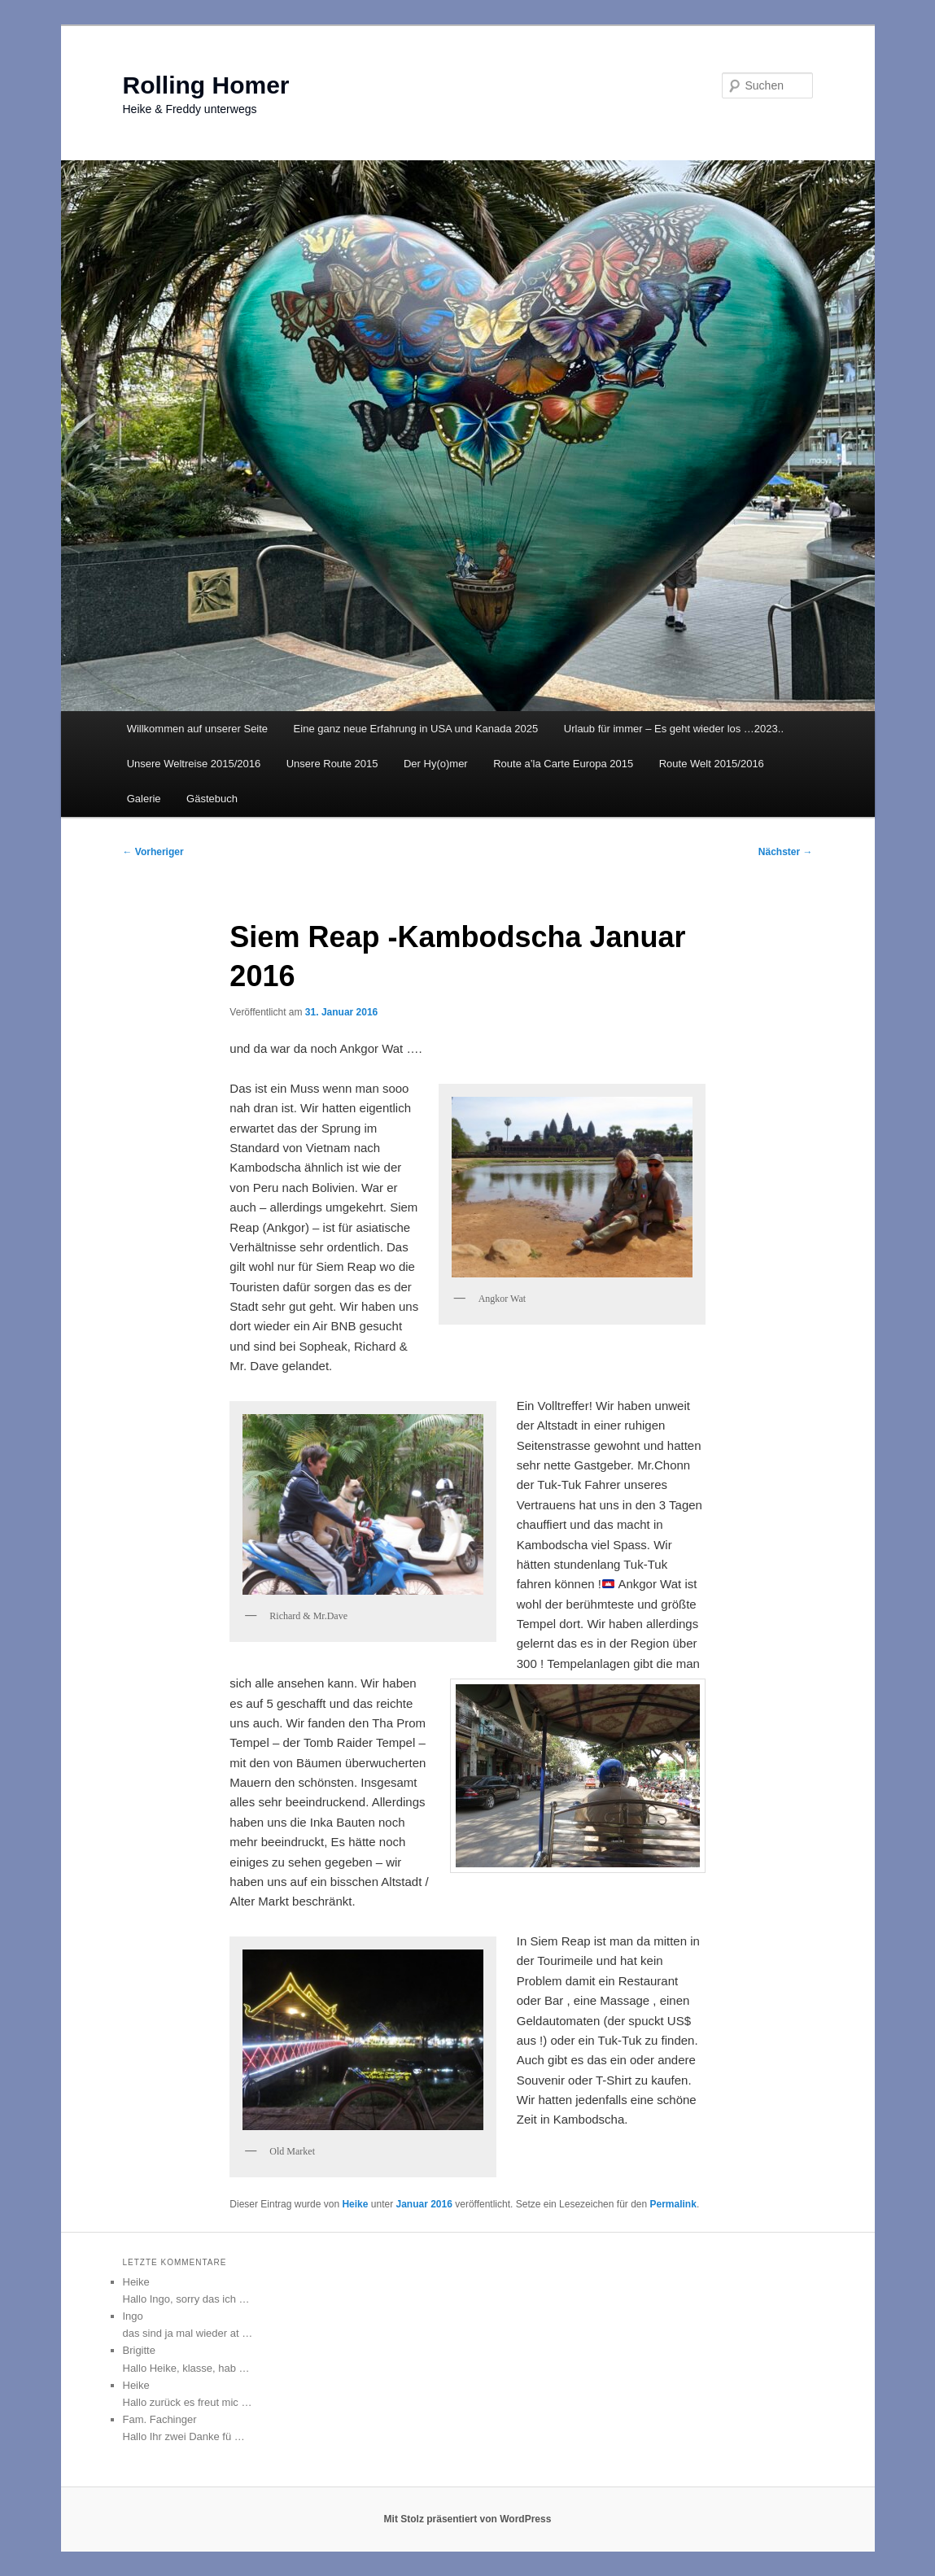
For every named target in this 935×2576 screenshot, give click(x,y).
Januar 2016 (424, 2204)
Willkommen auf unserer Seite (197, 729)
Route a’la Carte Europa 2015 (563, 764)
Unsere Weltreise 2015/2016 (194, 764)
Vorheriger (153, 852)
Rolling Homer (206, 85)
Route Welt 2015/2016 (711, 764)
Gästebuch (212, 798)
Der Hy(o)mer (436, 764)
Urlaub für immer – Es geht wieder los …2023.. (674, 729)
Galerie (144, 798)
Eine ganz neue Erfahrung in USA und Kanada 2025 (416, 729)
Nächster (785, 852)
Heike (355, 2204)
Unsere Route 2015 (332, 764)
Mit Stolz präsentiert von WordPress (468, 2519)
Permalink (673, 2204)
